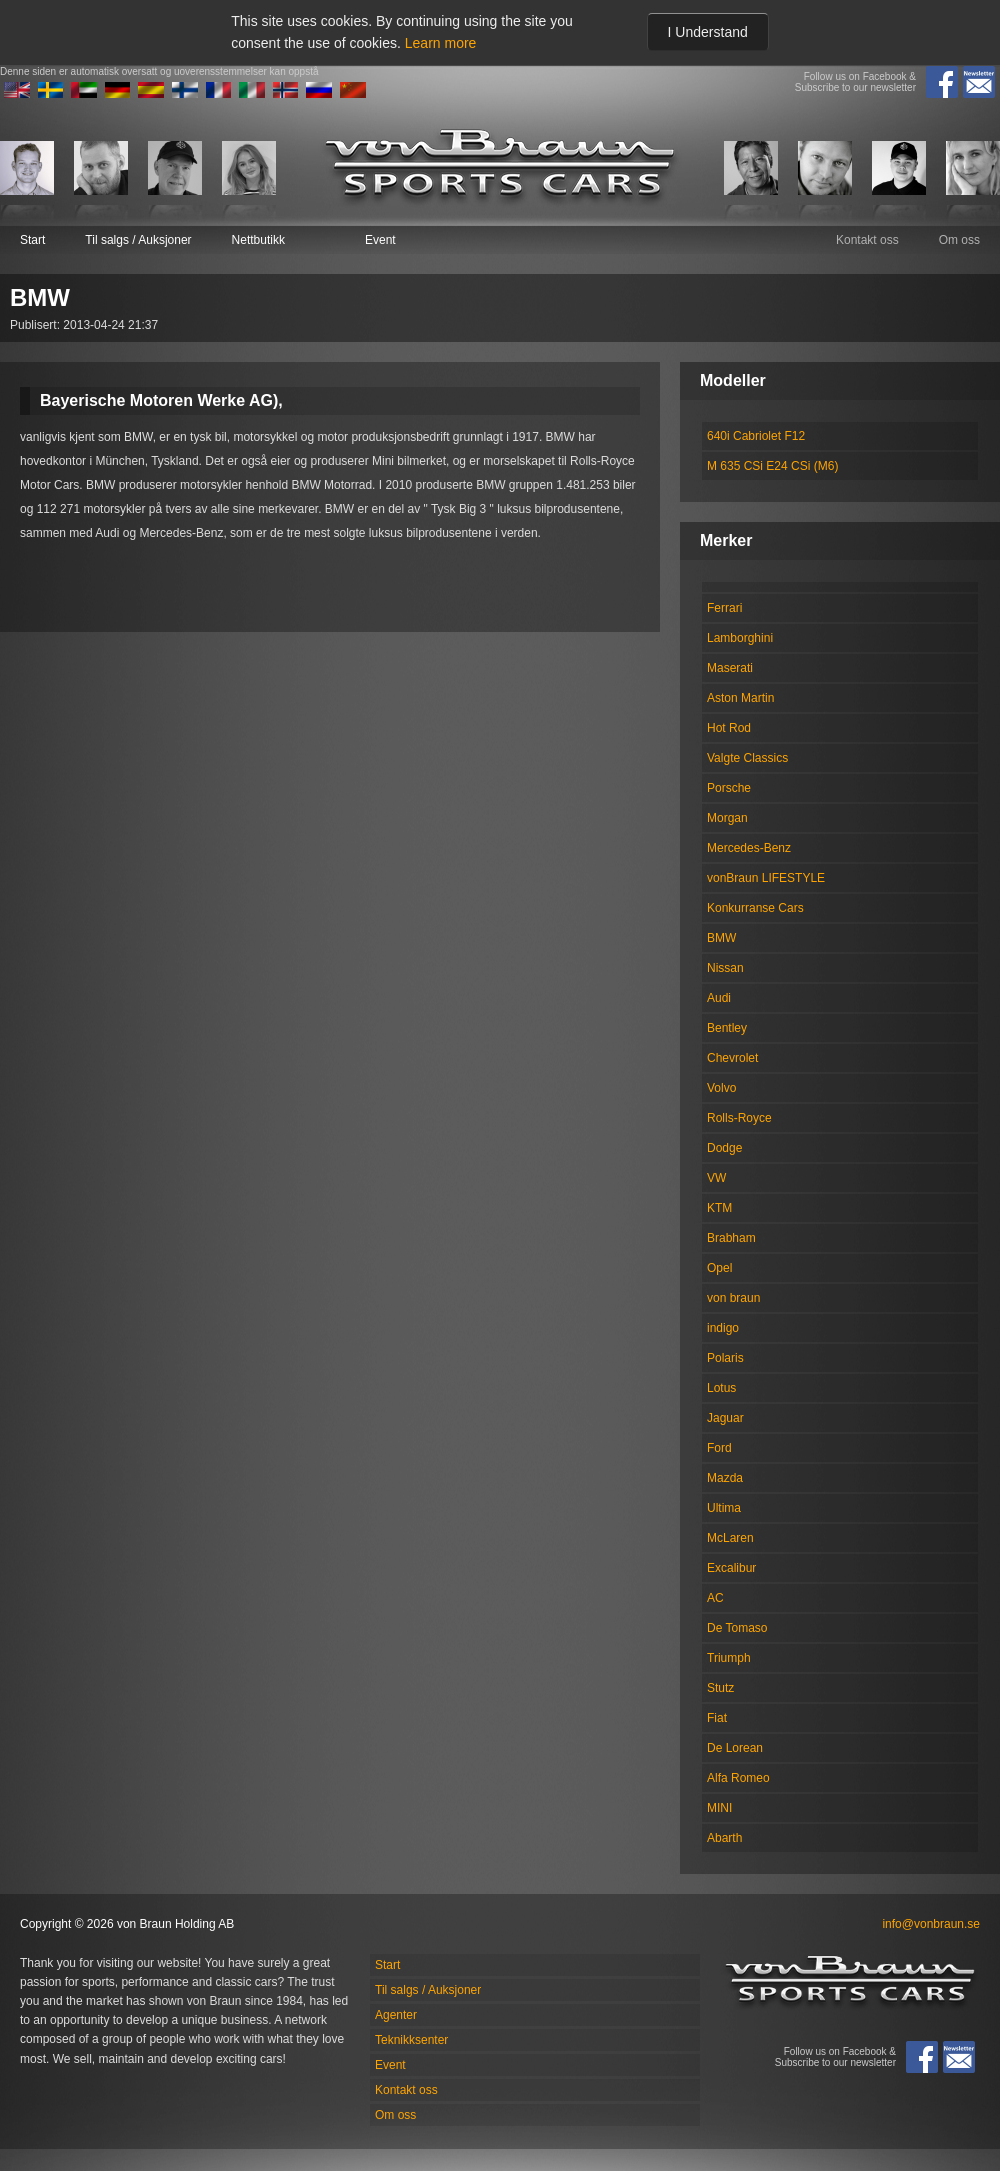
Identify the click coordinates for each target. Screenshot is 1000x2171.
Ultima (724, 1508)
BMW (721, 938)
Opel (719, 1268)
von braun (733, 1298)
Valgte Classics (747, 758)
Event (380, 240)
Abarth (724, 1838)
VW (716, 1178)
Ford (719, 1448)
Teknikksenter (411, 2040)
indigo (723, 1328)
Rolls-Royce (739, 1118)
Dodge (724, 1148)
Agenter (396, 2015)
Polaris (725, 1358)
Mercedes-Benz (749, 848)
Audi (719, 998)
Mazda (725, 1478)
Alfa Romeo (738, 1778)
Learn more (441, 43)
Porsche (729, 788)
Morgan (727, 818)
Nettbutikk (258, 240)
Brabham (731, 1238)
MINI (719, 1808)
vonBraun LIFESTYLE (766, 878)
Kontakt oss (867, 240)
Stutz (720, 1688)
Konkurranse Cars (755, 908)
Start (32, 240)
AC (715, 1598)
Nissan (725, 968)
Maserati (730, 668)
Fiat (717, 1718)
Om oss (959, 240)
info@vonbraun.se (931, 1924)
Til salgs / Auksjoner (138, 240)
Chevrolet (732, 1058)
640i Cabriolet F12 (756, 436)
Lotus (721, 1388)
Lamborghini (740, 638)
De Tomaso (737, 1628)
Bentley (727, 1028)
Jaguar (725, 1418)
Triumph (729, 1658)
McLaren (730, 1538)
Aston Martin (740, 698)
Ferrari (724, 608)
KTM (719, 1208)
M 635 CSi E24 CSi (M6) (772, 466)
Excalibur (731, 1568)
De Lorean (735, 1748)
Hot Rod (729, 728)
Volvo (721, 1088)
